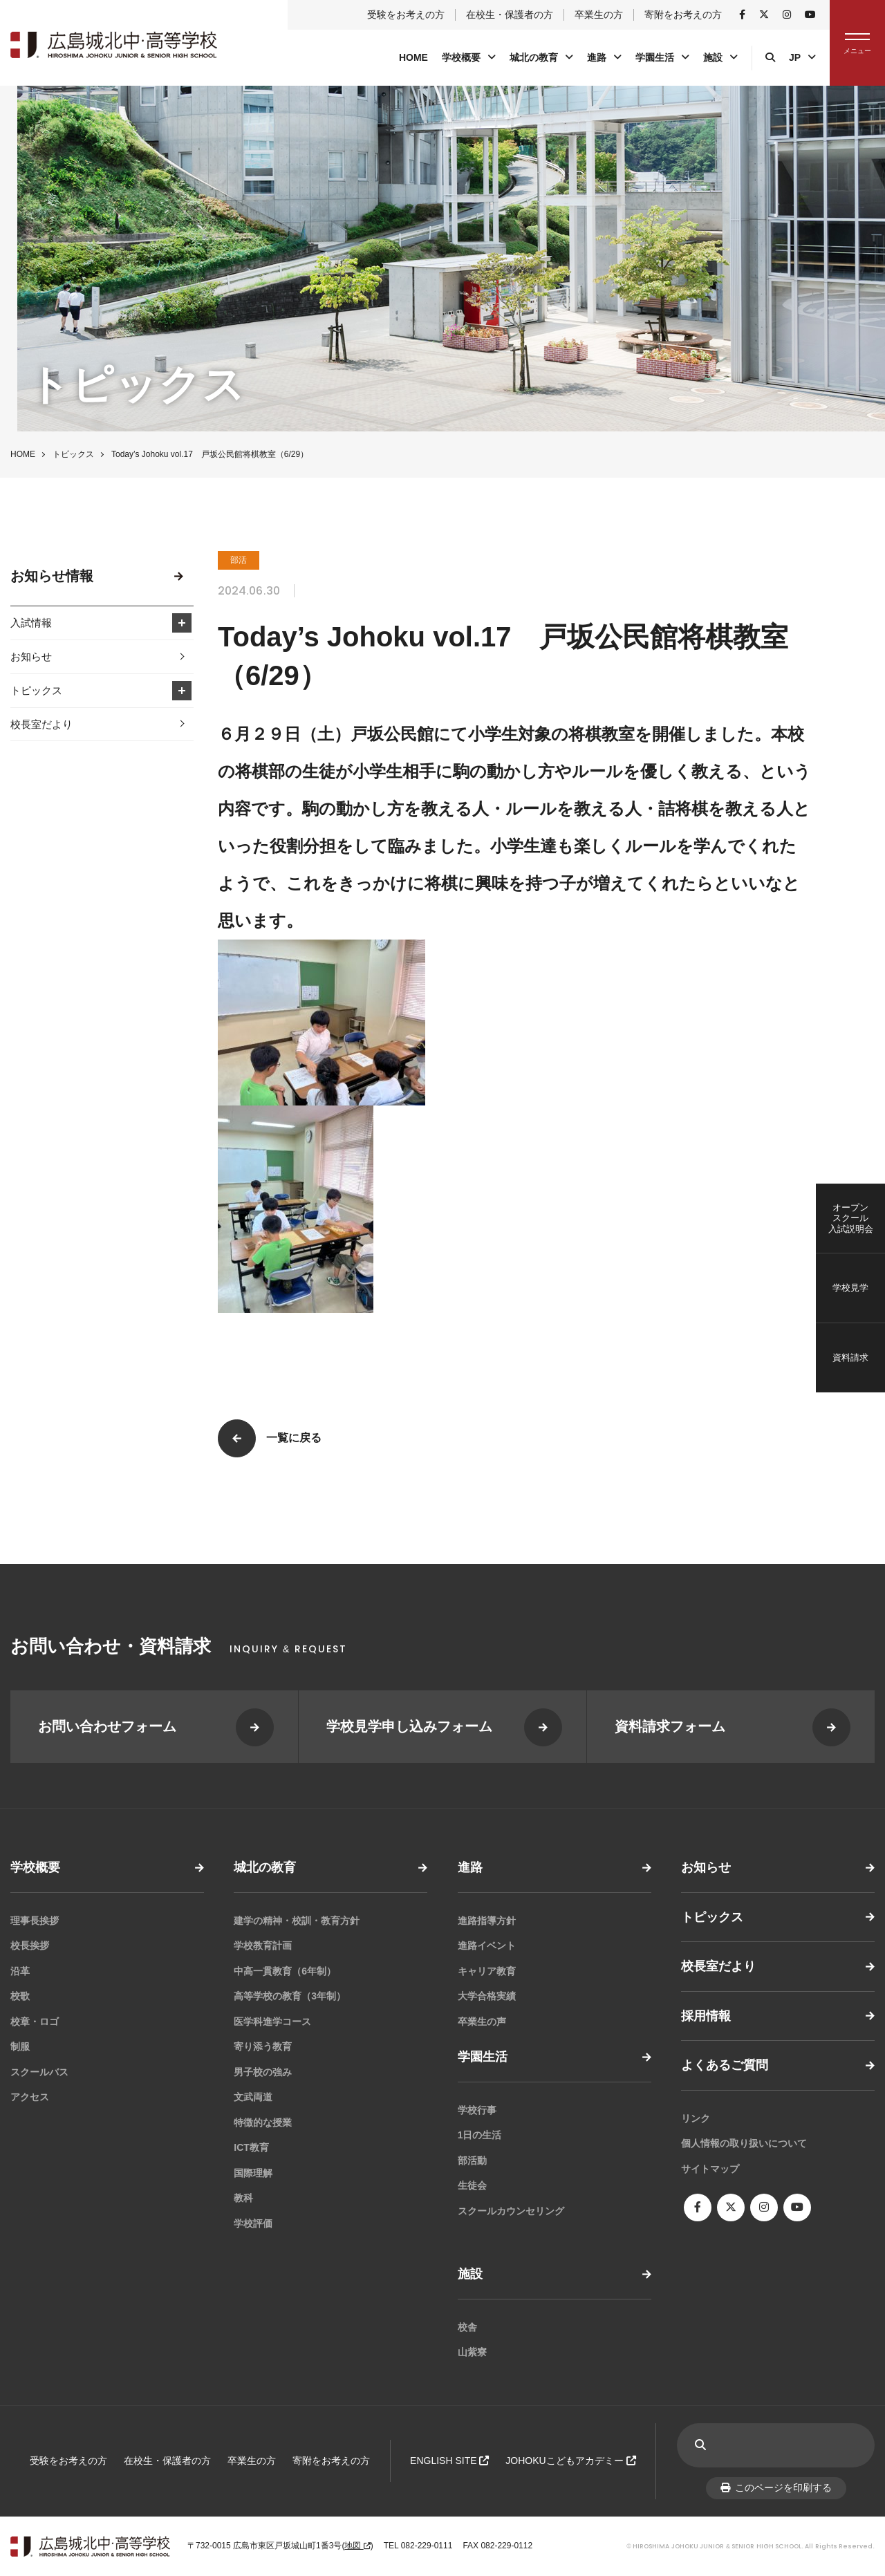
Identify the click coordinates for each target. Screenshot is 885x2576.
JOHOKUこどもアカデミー (570, 2460)
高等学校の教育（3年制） (290, 1995)
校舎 (467, 2327)
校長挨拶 (29, 1945)
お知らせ (31, 656)
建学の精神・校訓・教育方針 (297, 1920)
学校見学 (850, 1287)
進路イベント (487, 1945)
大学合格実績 (487, 1995)
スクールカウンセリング (511, 2210)
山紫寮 (472, 2352)
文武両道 (253, 2096)
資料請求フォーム (670, 1726)
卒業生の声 (482, 2021)
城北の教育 (534, 57)
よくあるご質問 (724, 2065)
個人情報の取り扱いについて (744, 2143)
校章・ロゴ (34, 2021)
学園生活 (654, 57)
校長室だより (41, 724)
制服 (20, 2046)
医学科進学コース (272, 2021)
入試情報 (31, 622)
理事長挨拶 (34, 1920)
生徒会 (472, 2185)
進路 (596, 57)
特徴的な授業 (263, 2122)
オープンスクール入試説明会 (850, 1218)
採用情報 (706, 2016)
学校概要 (461, 57)
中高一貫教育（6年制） (285, 1971)
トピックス (73, 454)
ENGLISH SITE (449, 2460)
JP (795, 57)
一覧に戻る (294, 1438)
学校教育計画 (263, 1945)
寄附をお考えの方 (683, 14)
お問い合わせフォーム (107, 1726)
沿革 (20, 1971)
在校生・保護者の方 (509, 14)
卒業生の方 (599, 14)
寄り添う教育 (263, 2046)
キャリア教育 (487, 1971)
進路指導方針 (487, 1920)
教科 (243, 2197)
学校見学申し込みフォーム (409, 1726)
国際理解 (253, 2172)
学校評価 (253, 2223)
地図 (357, 2545)
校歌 (20, 1995)
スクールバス (39, 2072)
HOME (413, 57)
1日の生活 (480, 2134)
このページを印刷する (776, 2487)
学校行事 (477, 2110)
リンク (695, 2118)
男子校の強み (263, 2072)
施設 (713, 57)
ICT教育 (251, 2147)
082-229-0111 (427, 2545)
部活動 (472, 2160)
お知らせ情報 (51, 576)
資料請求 (850, 1357)
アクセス (29, 2096)
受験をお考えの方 (406, 14)
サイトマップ (710, 2168)
